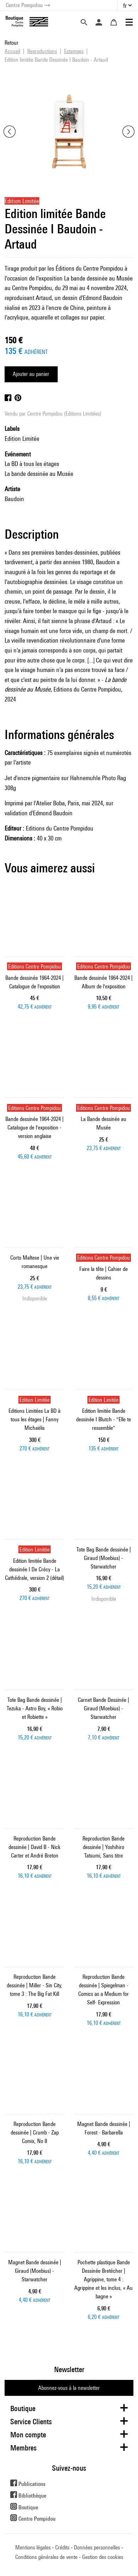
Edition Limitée (22, 438)
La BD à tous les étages (32, 463)
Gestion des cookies (102, 2557)
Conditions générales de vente (46, 2557)
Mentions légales (33, 2547)
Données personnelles (97, 2547)
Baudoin (14, 499)
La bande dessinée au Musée (39, 473)
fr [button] (125, 5)
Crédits (62, 2547)
